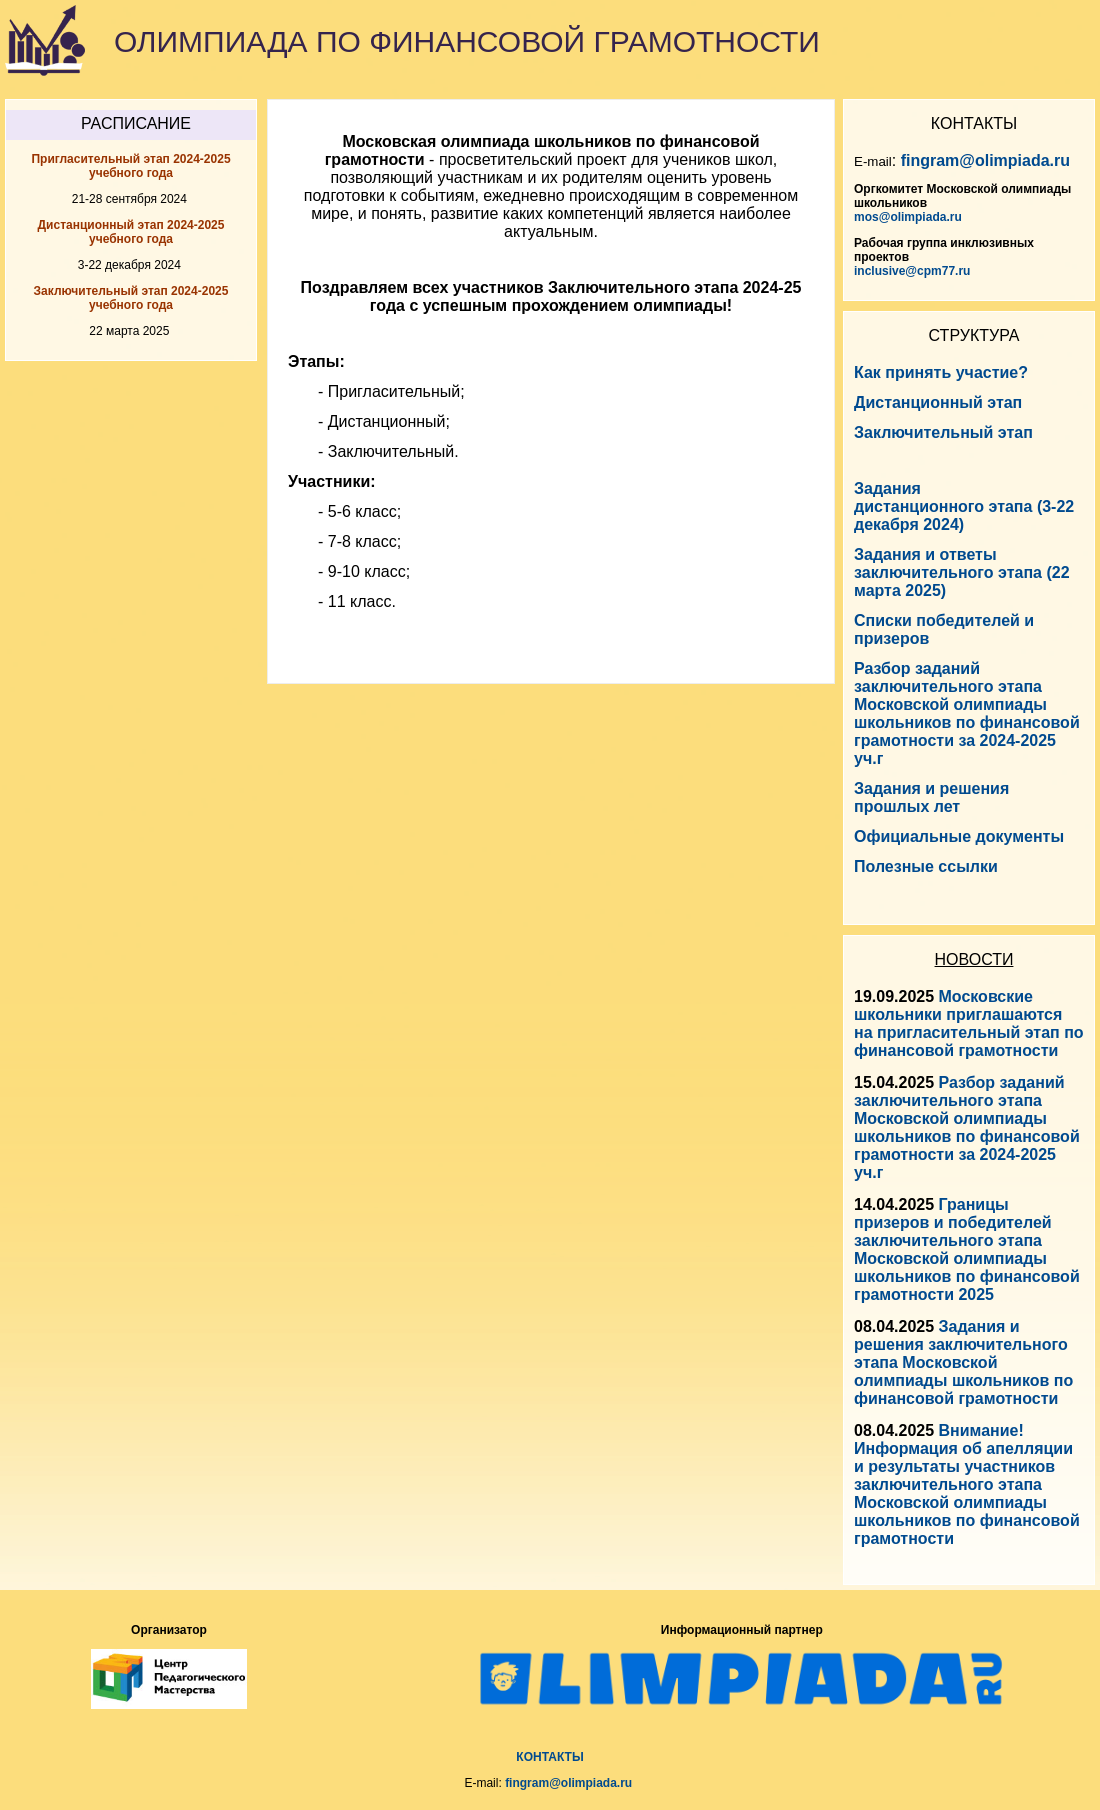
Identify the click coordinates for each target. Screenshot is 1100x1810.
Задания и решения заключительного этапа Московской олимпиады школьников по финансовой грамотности (963, 1362)
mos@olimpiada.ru (908, 217)
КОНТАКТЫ (549, 1757)
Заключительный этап (943, 432)
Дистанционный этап (938, 402)
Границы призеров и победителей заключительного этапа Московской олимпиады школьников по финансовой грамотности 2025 (967, 1249)
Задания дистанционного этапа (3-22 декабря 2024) (964, 506)
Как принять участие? (941, 372)
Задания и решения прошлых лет (931, 797)
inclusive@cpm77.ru (912, 271)
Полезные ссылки (926, 866)
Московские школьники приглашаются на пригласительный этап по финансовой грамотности (969, 1023)
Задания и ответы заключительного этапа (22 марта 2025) (962, 572)
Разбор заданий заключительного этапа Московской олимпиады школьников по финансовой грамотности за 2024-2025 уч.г (967, 1127)
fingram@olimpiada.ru (985, 160)
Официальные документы (959, 836)
